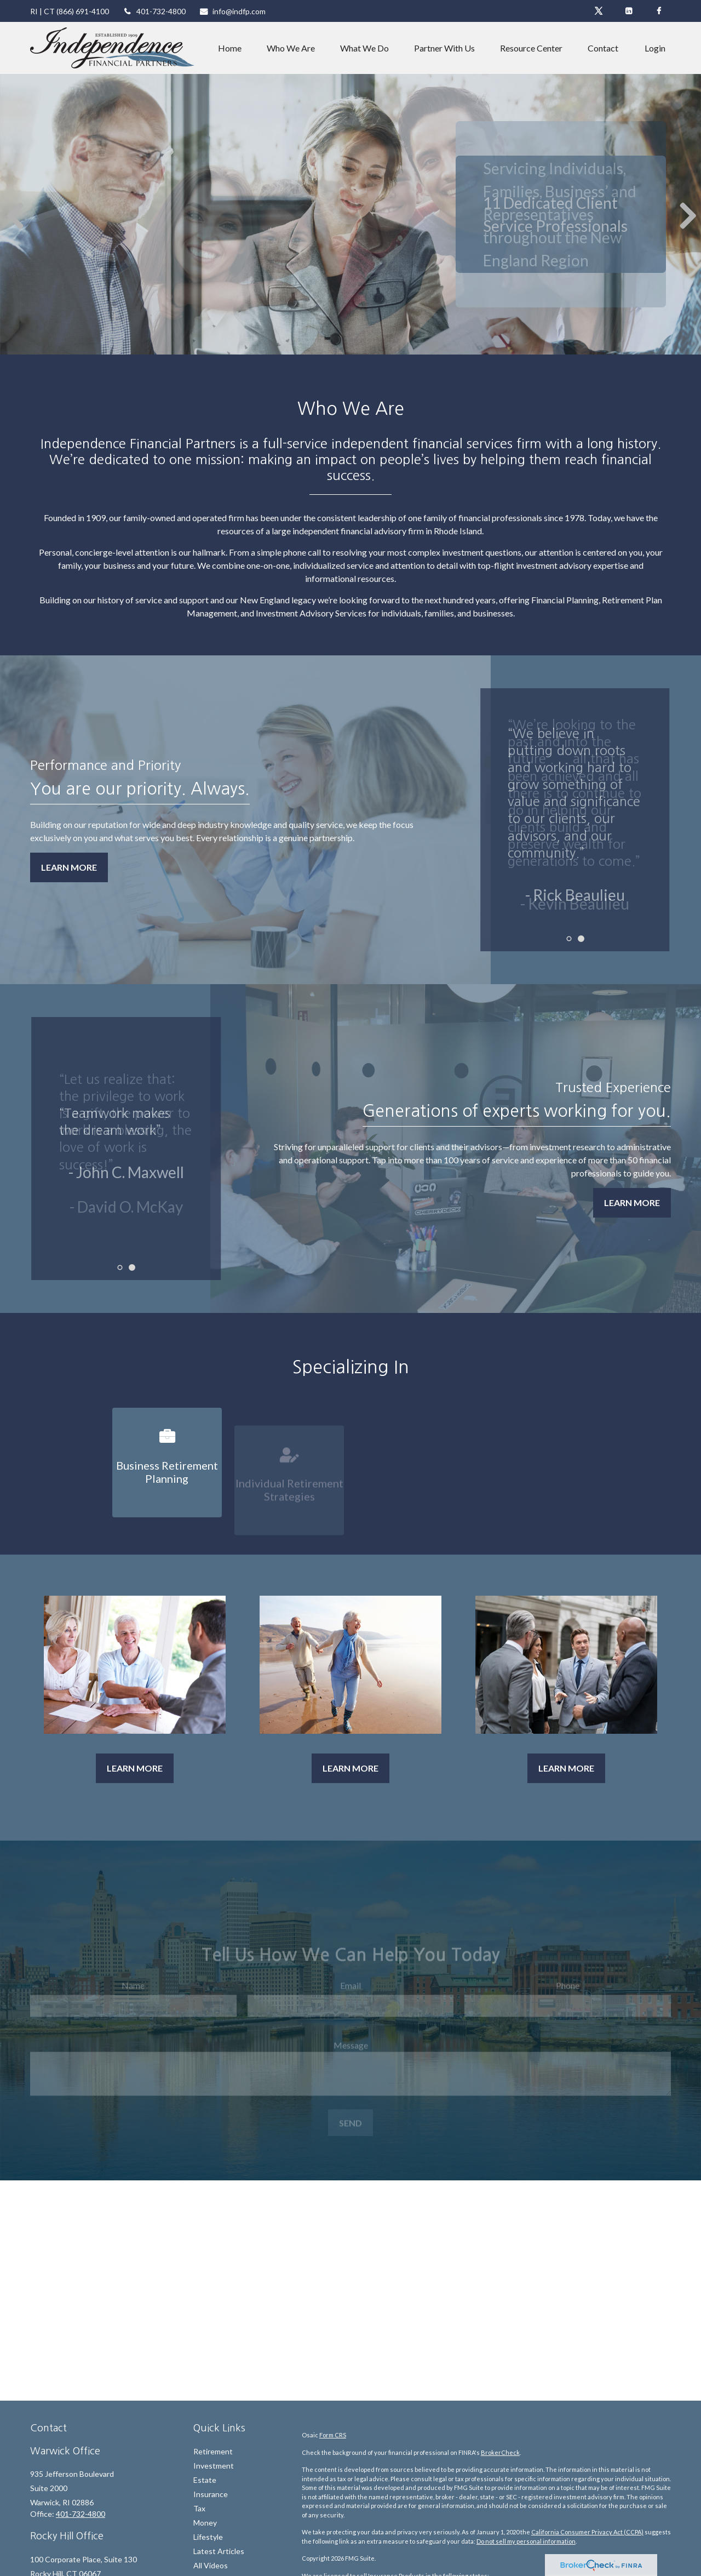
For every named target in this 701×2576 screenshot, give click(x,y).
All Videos (210, 2565)
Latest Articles (218, 2551)
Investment (213, 2465)
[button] (230, 48)
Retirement (213, 2451)
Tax (199, 2508)
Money (205, 2522)
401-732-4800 (154, 11)
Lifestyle (208, 2536)
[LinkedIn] (628, 11)
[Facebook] (658, 11)
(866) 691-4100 (82, 11)
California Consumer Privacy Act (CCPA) (587, 2531)
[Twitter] (598, 11)
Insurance (210, 2494)
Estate (204, 2479)
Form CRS (332, 2434)
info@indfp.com (232, 11)
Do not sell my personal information (526, 2541)
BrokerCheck (500, 2452)
